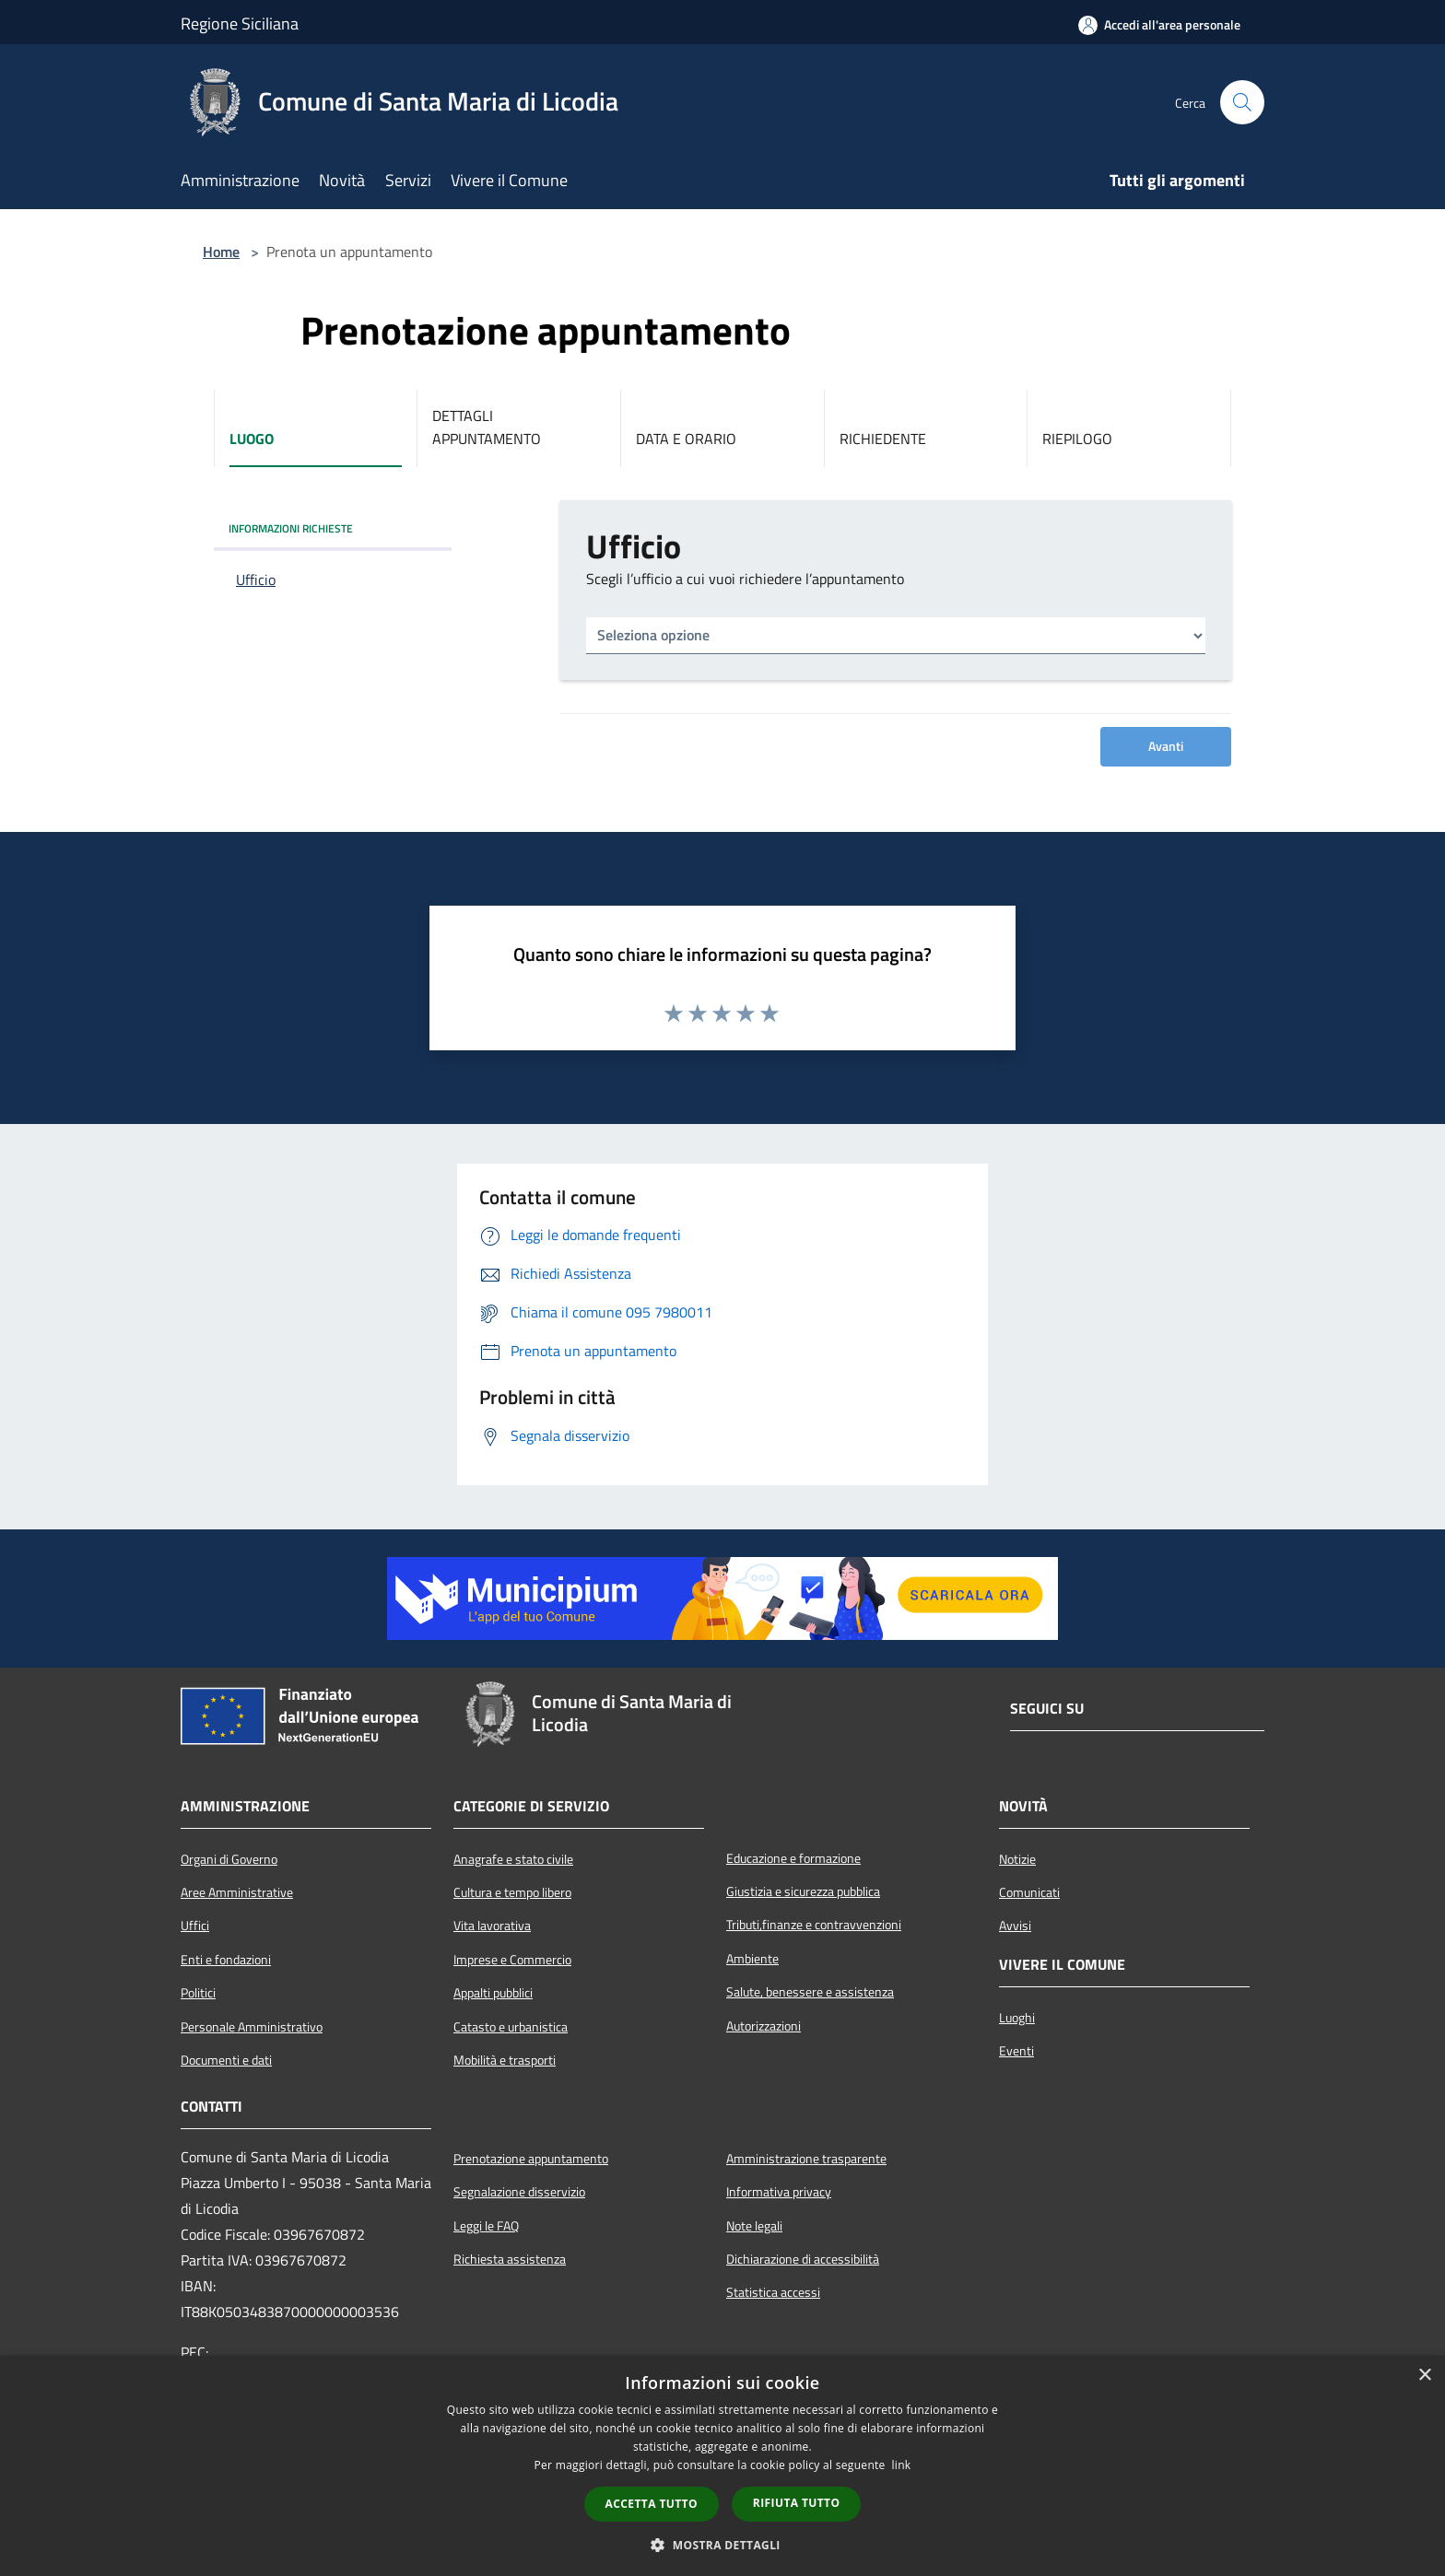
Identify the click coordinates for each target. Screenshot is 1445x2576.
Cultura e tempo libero (512, 1892)
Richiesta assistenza (509, 2259)
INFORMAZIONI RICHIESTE (291, 528)
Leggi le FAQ (486, 2226)
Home (221, 251)
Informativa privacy (778, 2192)
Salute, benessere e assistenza (810, 1992)
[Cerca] (1242, 102)
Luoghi (1017, 2018)
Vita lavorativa (492, 1925)
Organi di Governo (229, 1859)
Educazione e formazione (793, 1858)
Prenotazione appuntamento (530, 2159)
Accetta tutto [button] (651, 2504)
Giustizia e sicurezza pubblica (803, 1891)
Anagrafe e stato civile (513, 1859)
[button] (722, 2544)
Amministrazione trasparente (806, 2159)
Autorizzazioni (763, 2026)
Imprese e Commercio (512, 1960)
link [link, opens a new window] (901, 2465)
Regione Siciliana (240, 23)
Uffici (195, 1925)
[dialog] (722, 2466)
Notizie (1017, 1859)
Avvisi (1015, 1925)
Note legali (754, 2226)
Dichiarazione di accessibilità (802, 2259)
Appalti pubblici (493, 1993)
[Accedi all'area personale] (1159, 25)
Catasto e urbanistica (510, 2027)
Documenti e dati (226, 2060)
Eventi (1016, 2051)
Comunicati (1029, 1892)
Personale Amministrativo (252, 2027)
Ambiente (752, 1959)
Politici (198, 1993)
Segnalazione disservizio (519, 2192)
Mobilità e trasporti (504, 2060)
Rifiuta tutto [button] (796, 2503)
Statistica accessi (773, 2292)
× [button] (1424, 2376)
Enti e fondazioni (226, 1960)
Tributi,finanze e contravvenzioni (813, 1924)
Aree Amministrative (237, 1892)
